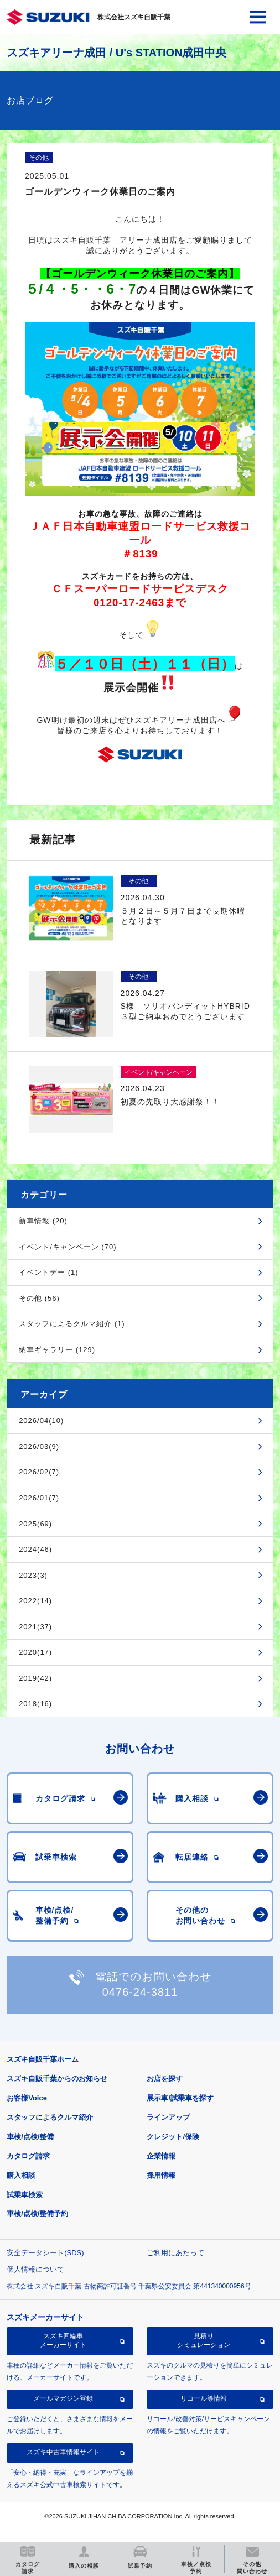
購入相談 (21, 2175)
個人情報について (35, 2269)
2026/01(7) (39, 1498)
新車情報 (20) (43, 1221)
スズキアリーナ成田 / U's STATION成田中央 (116, 52)
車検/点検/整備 (30, 2136)
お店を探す (165, 2078)
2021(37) (35, 1627)
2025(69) (35, 1524)
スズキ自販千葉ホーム (43, 2059)
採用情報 (161, 2175)
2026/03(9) (39, 1446)
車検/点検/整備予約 (37, 2213)
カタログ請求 (28, 2156)
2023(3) (33, 1575)
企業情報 (161, 2156)
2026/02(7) (39, 1472)
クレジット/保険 (173, 2136)
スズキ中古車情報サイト (63, 2452)
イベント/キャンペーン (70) (67, 1247)
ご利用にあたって (175, 2253)
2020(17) (35, 1652)
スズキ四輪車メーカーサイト (63, 2340)
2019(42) (35, 1678)
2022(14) (35, 1601)
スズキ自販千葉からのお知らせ (57, 2078)
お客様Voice (27, 2098)
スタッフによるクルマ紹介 (50, 2117)
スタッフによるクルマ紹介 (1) (72, 1324)
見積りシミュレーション (203, 2340)
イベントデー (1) (49, 1272)
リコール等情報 (203, 2398)
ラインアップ (168, 2117)
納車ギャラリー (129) (57, 1350)
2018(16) (35, 1703)
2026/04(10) (41, 1420)
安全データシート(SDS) (45, 2253)
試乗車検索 (25, 2195)
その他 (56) (39, 1298)
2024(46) (35, 1549)
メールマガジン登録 (63, 2398)
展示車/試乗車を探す (180, 2098)
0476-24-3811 (140, 1992)
